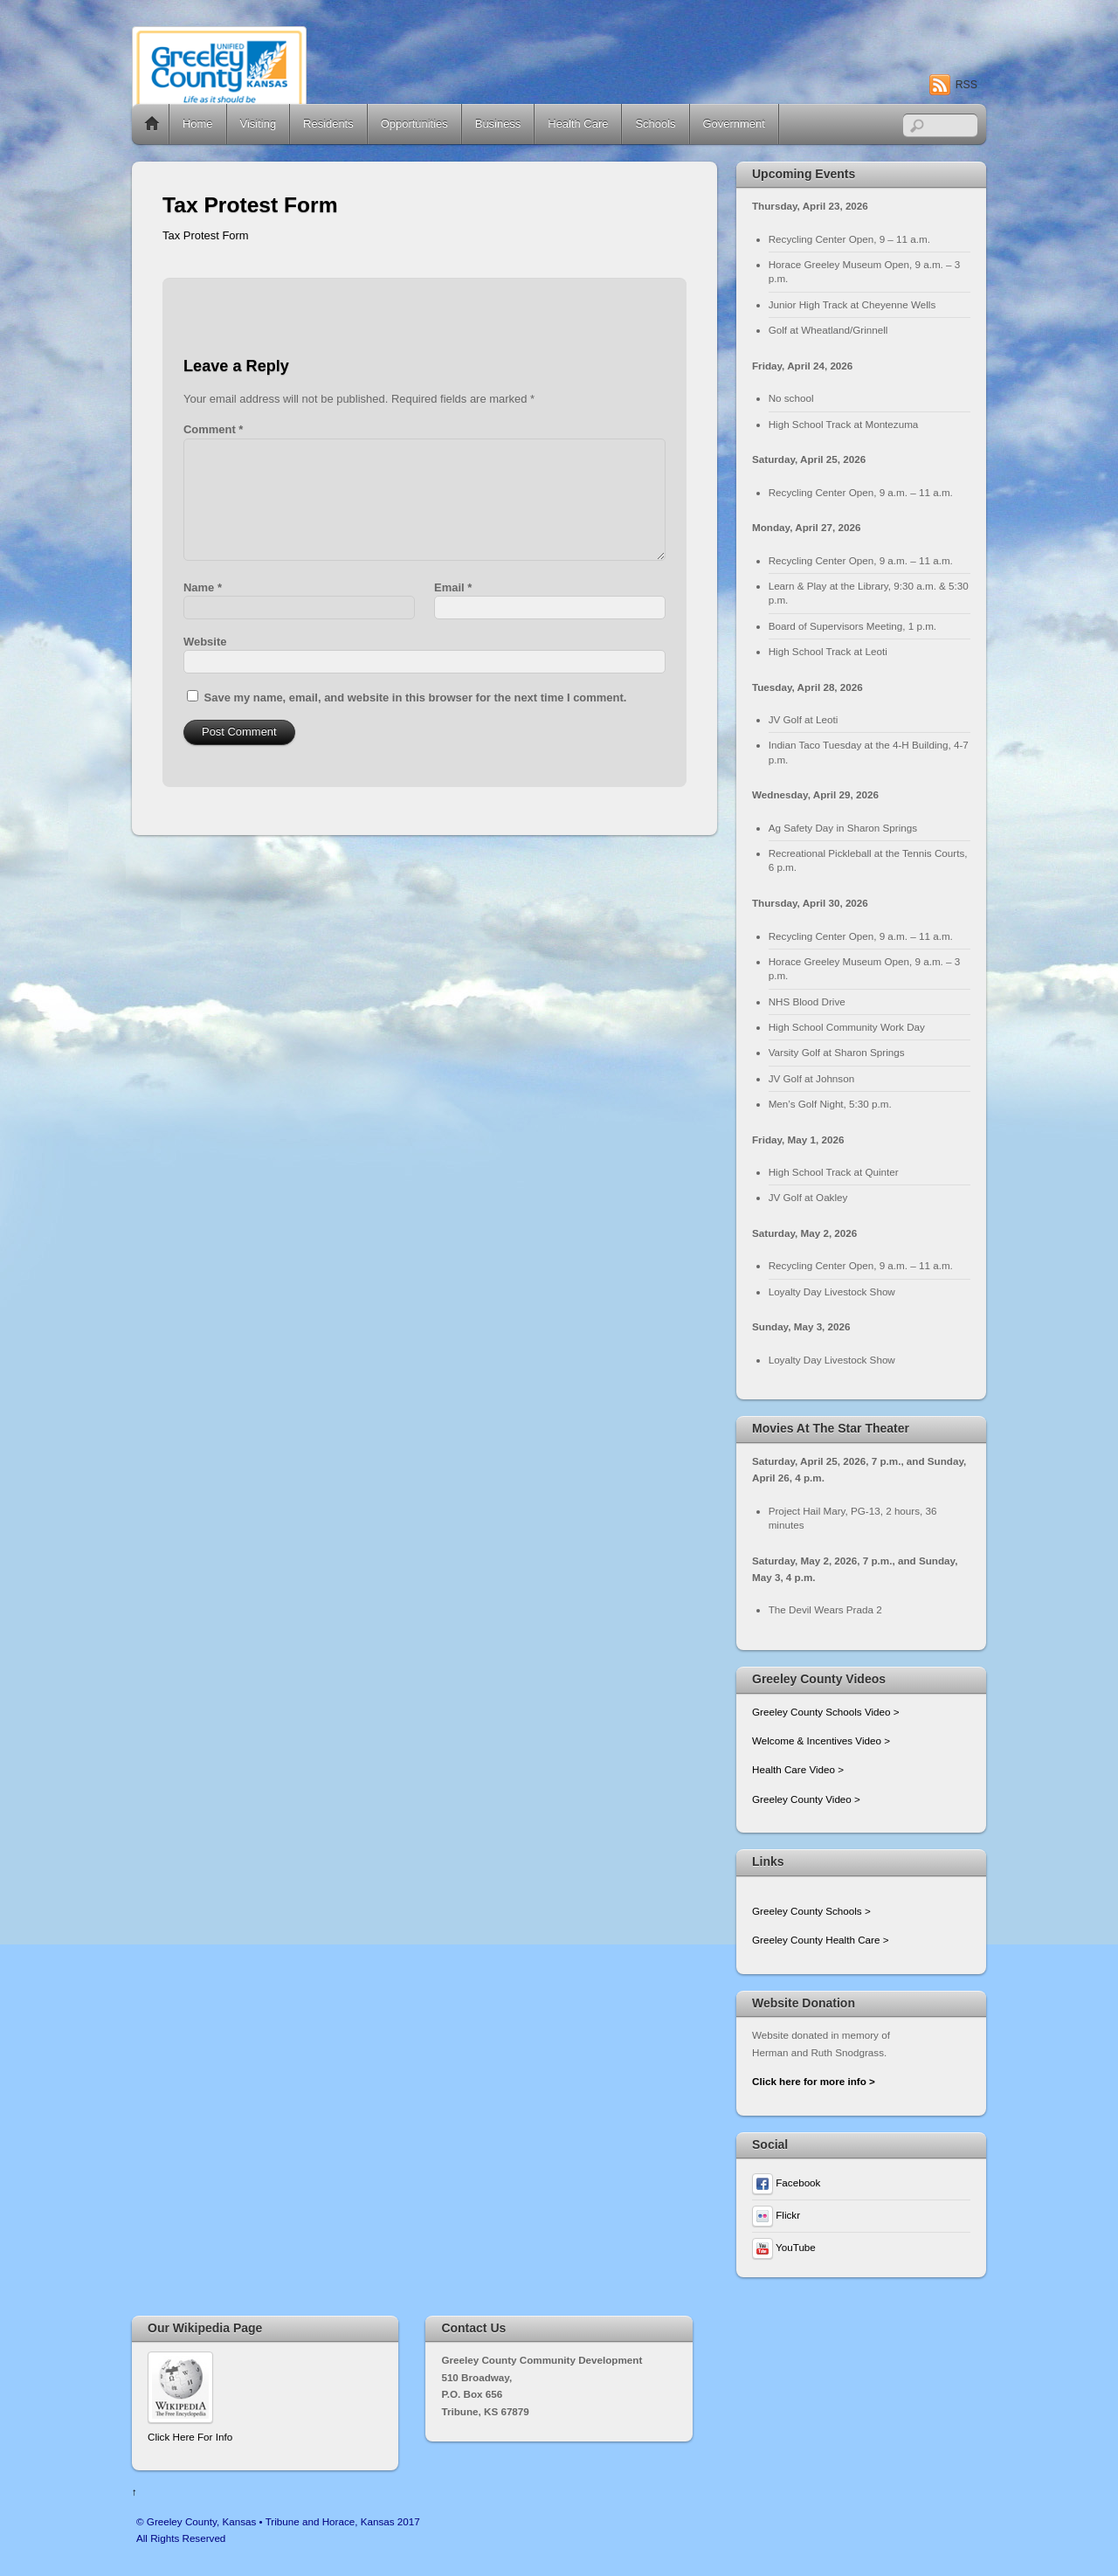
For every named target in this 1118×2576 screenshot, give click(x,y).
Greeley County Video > (806, 1799)
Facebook (786, 2182)
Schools (655, 123)
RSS (966, 85)
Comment (213, 429)
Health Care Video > (798, 1769)
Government (734, 123)
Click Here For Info (190, 2436)
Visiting (258, 123)
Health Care (578, 123)
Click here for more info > (813, 2081)
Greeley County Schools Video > (826, 1711)
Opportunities (414, 123)
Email (453, 587)
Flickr (776, 2214)
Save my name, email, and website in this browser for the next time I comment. (415, 697)
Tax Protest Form (205, 235)
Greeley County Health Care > (820, 1939)
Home (152, 124)
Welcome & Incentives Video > (821, 1740)
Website (204, 641)
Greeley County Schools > (811, 1910)
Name (202, 587)
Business (498, 123)
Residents (328, 123)
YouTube (784, 2247)
